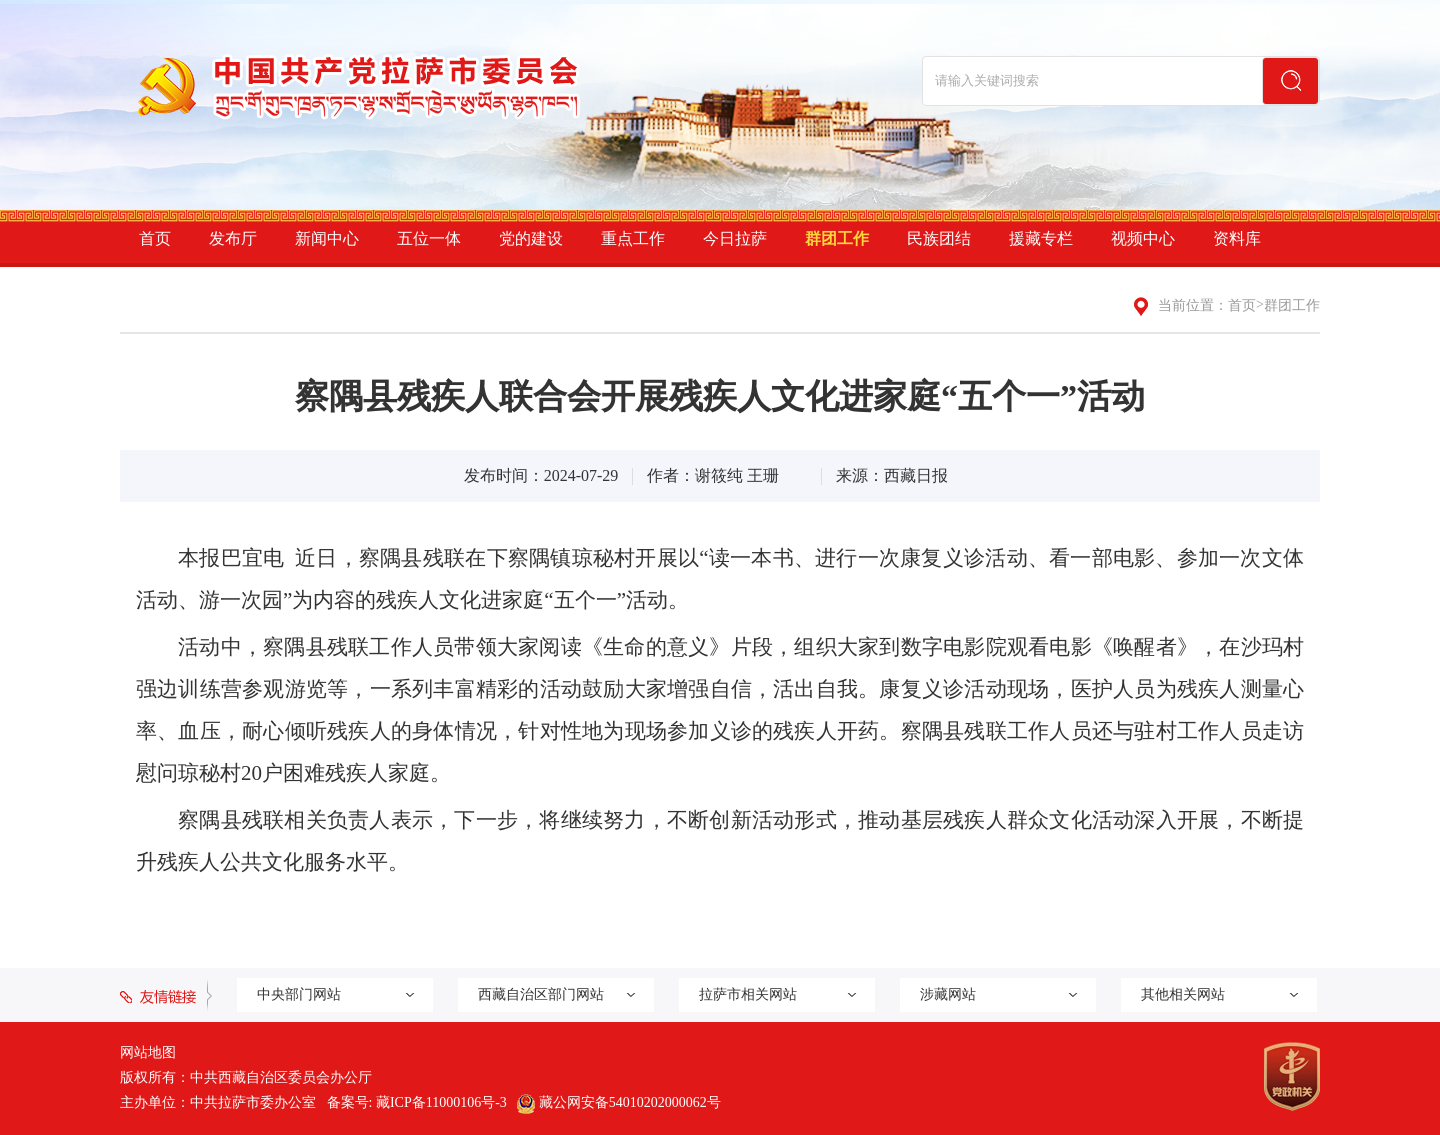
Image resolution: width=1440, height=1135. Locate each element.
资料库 (1237, 238)
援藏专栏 (1041, 238)
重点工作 (633, 238)
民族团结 (939, 238)
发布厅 (233, 238)
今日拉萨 (735, 238)
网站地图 (148, 1052)
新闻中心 (327, 238)
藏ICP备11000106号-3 (441, 1102)
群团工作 (837, 238)
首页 (155, 238)
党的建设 (531, 238)
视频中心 (1143, 238)
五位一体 (429, 238)
